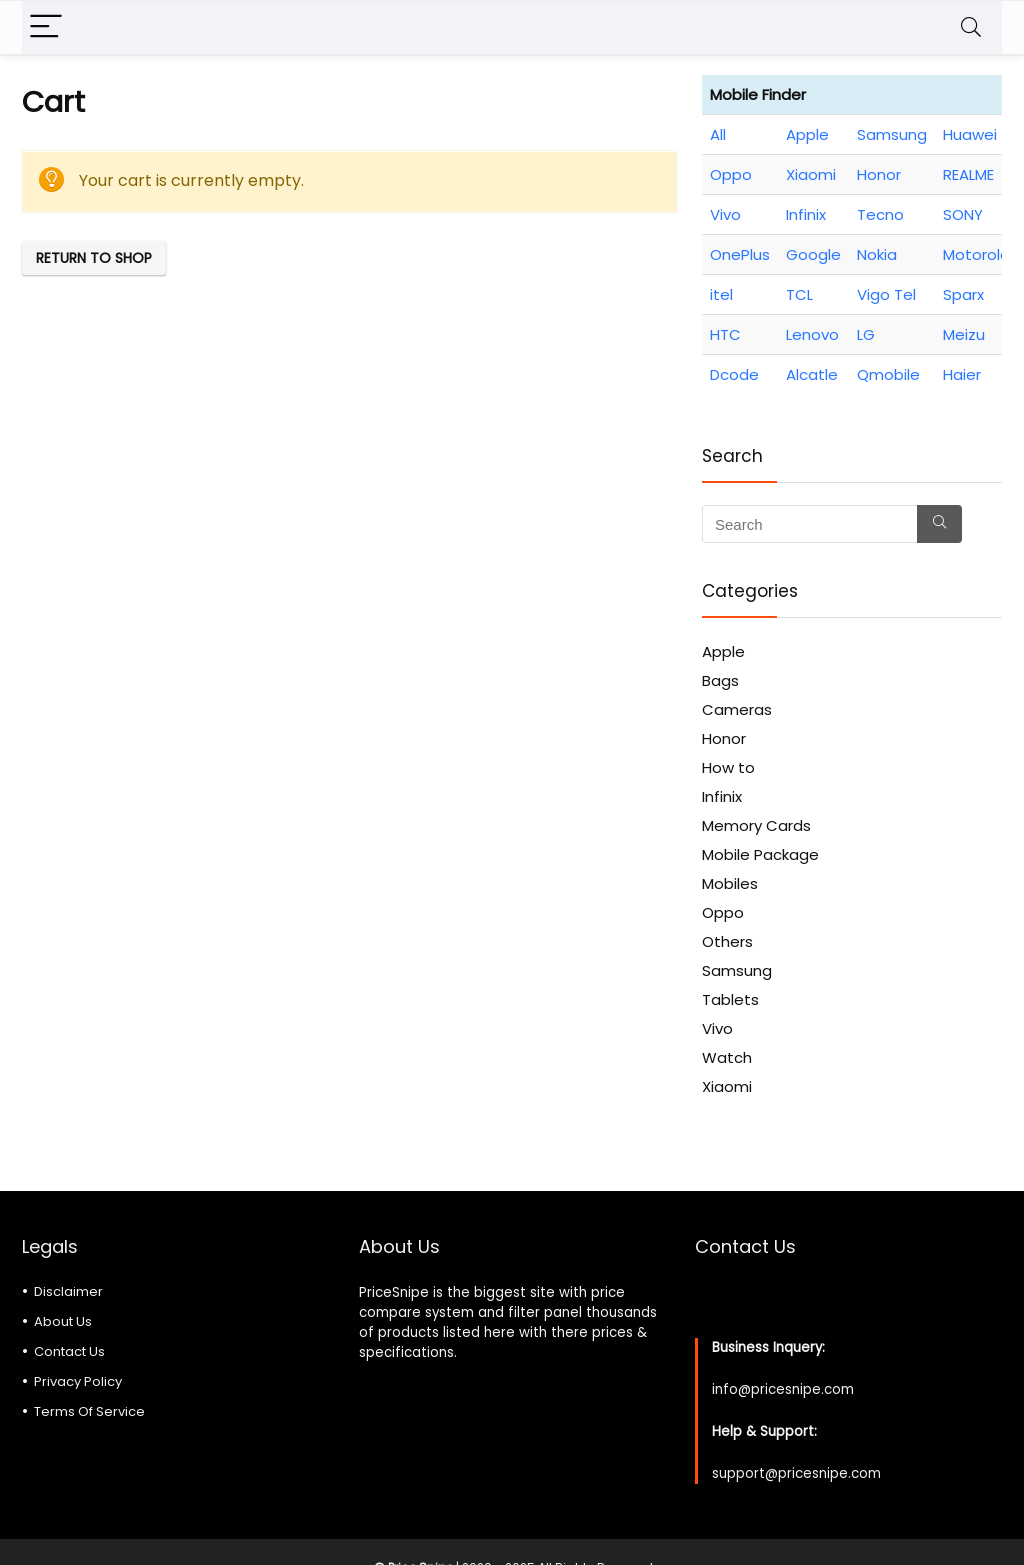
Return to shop (94, 258)
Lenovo (812, 334)
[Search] (971, 27)
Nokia (877, 254)
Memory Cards (756, 825)
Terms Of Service (89, 1411)
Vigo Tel (886, 294)
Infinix (806, 214)
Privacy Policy (78, 1381)
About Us (63, 1321)
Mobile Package (760, 854)
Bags (720, 680)
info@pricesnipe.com (783, 1389)
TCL (799, 294)
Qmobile (888, 374)
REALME (968, 174)
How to (728, 767)
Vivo (725, 214)
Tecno (880, 214)
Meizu (964, 334)
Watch (727, 1057)
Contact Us (69, 1351)
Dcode (734, 374)
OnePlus (740, 254)
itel (721, 294)
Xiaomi (811, 174)
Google (813, 254)
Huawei (970, 134)
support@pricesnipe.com (796, 1473)
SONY (963, 214)
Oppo (731, 174)
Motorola (976, 254)
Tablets (730, 999)
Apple (807, 134)
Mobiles (730, 883)
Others (727, 941)
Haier (962, 374)
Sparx (963, 294)
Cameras (737, 709)
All (718, 134)
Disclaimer (68, 1291)
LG (866, 334)
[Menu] (46, 27)
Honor (879, 174)
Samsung (892, 134)
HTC (725, 334)
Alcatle (812, 374)
